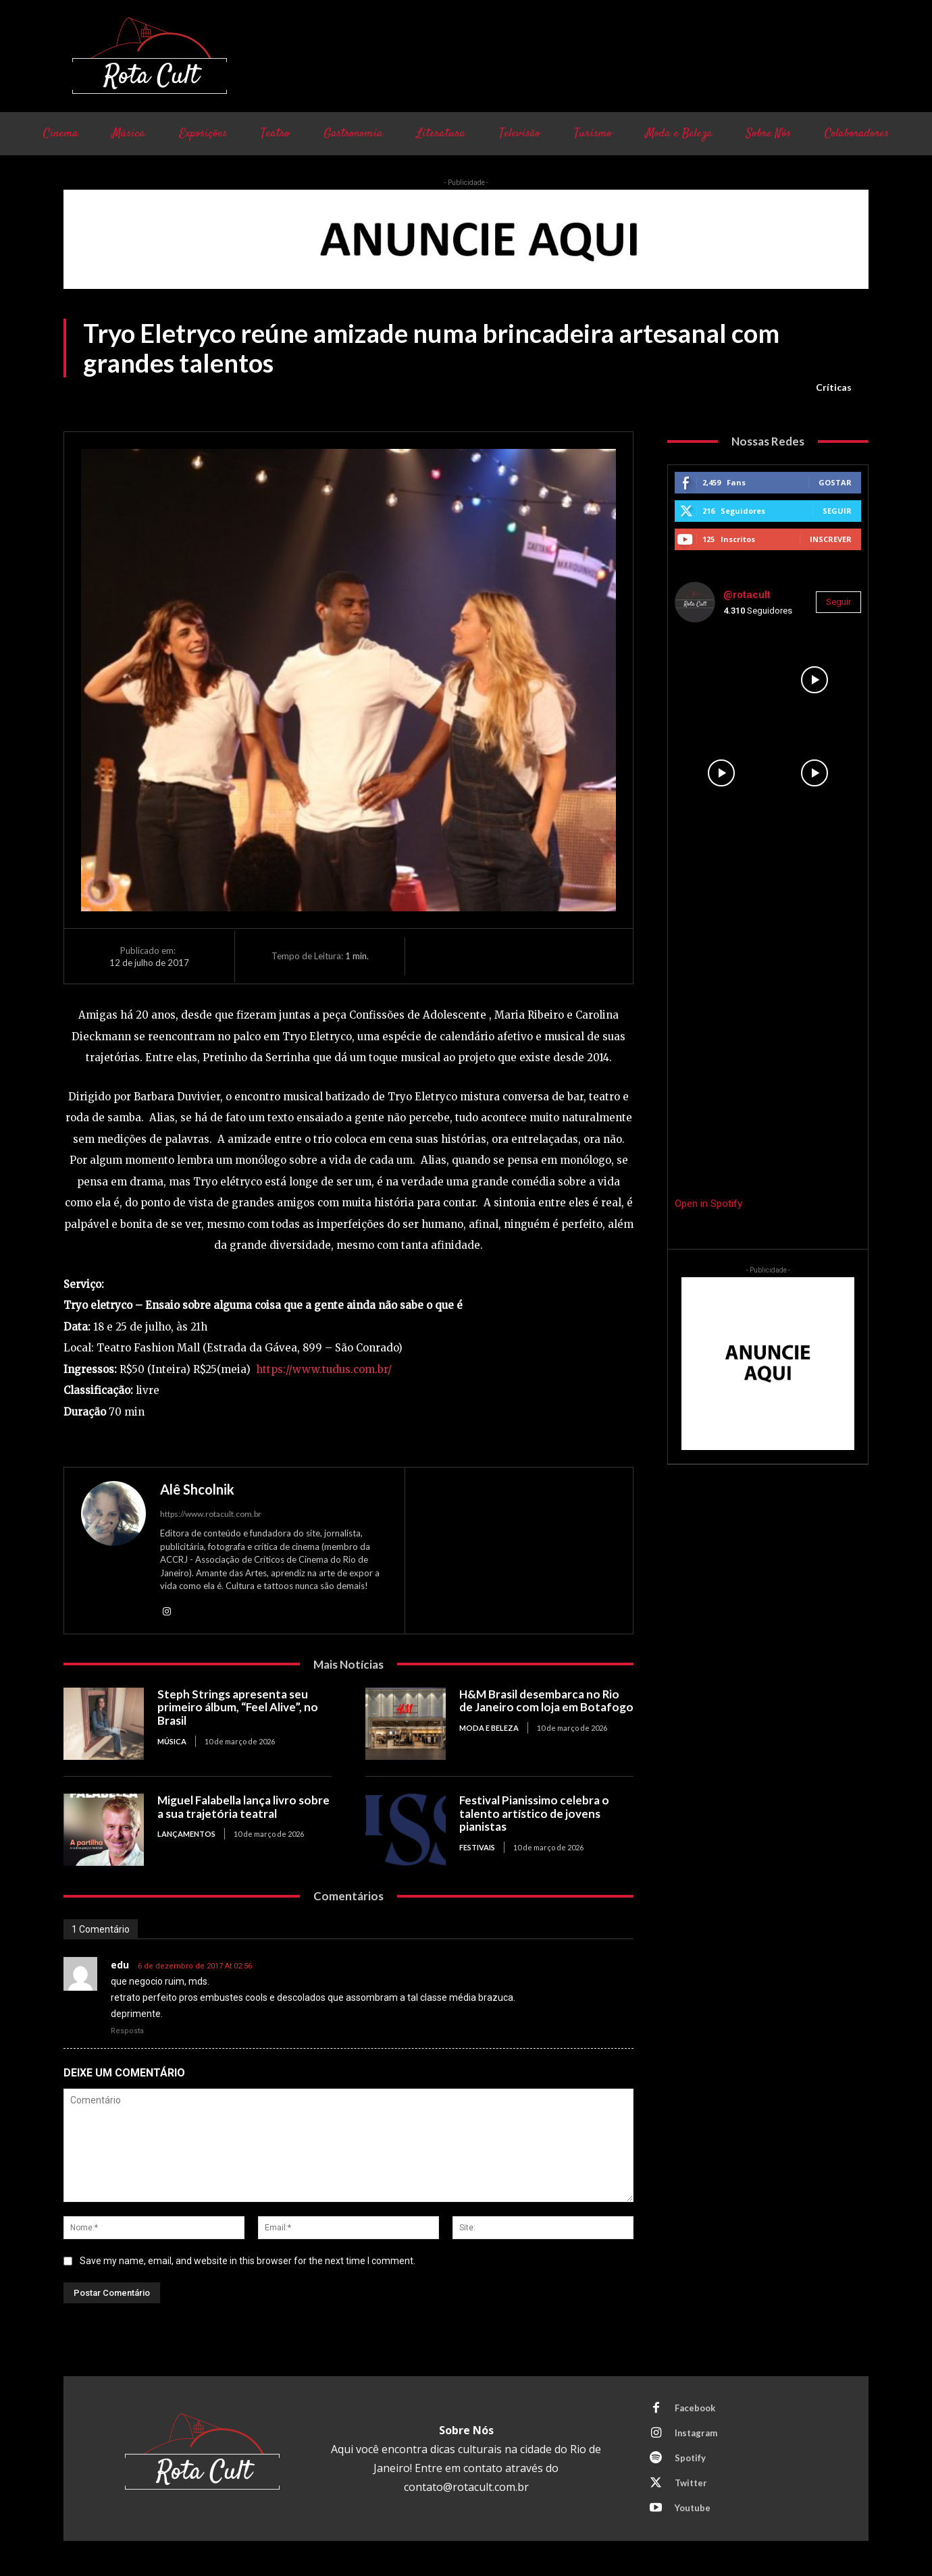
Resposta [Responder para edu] (127, 2031)
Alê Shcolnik (197, 1489)
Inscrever (831, 539)
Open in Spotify (708, 1204)
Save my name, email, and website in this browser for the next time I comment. (247, 2260)
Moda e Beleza (489, 1727)
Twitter (691, 2483)
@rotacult (747, 595)
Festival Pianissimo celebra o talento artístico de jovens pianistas (534, 1813)
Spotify (690, 2458)
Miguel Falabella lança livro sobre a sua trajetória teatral (243, 1807)
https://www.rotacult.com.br (210, 1514)
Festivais (477, 1847)
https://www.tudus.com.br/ (324, 1369)
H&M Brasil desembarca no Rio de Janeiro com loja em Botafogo (546, 1701)
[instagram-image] (721, 679)
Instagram (696, 2433)
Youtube (692, 2508)
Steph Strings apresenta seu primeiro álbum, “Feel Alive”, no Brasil (238, 1707)
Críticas (834, 387)
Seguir (837, 511)
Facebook (695, 2408)
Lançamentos (186, 1833)
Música (171, 1741)
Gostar (835, 482)
